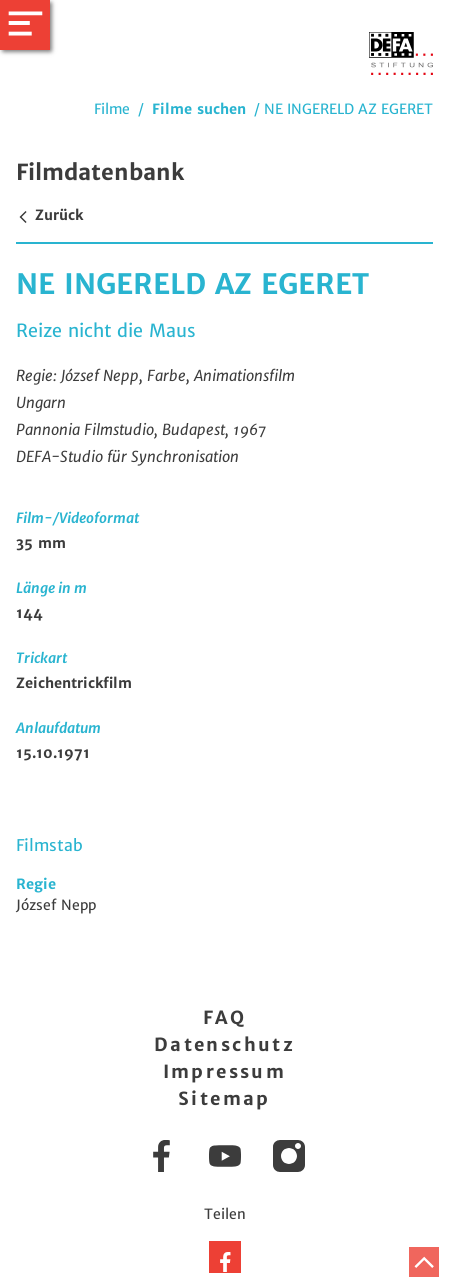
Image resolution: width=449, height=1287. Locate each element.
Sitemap (224, 1098)
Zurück (49, 215)
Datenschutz (224, 1044)
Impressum (225, 1071)
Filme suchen (199, 109)
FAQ (224, 1017)
